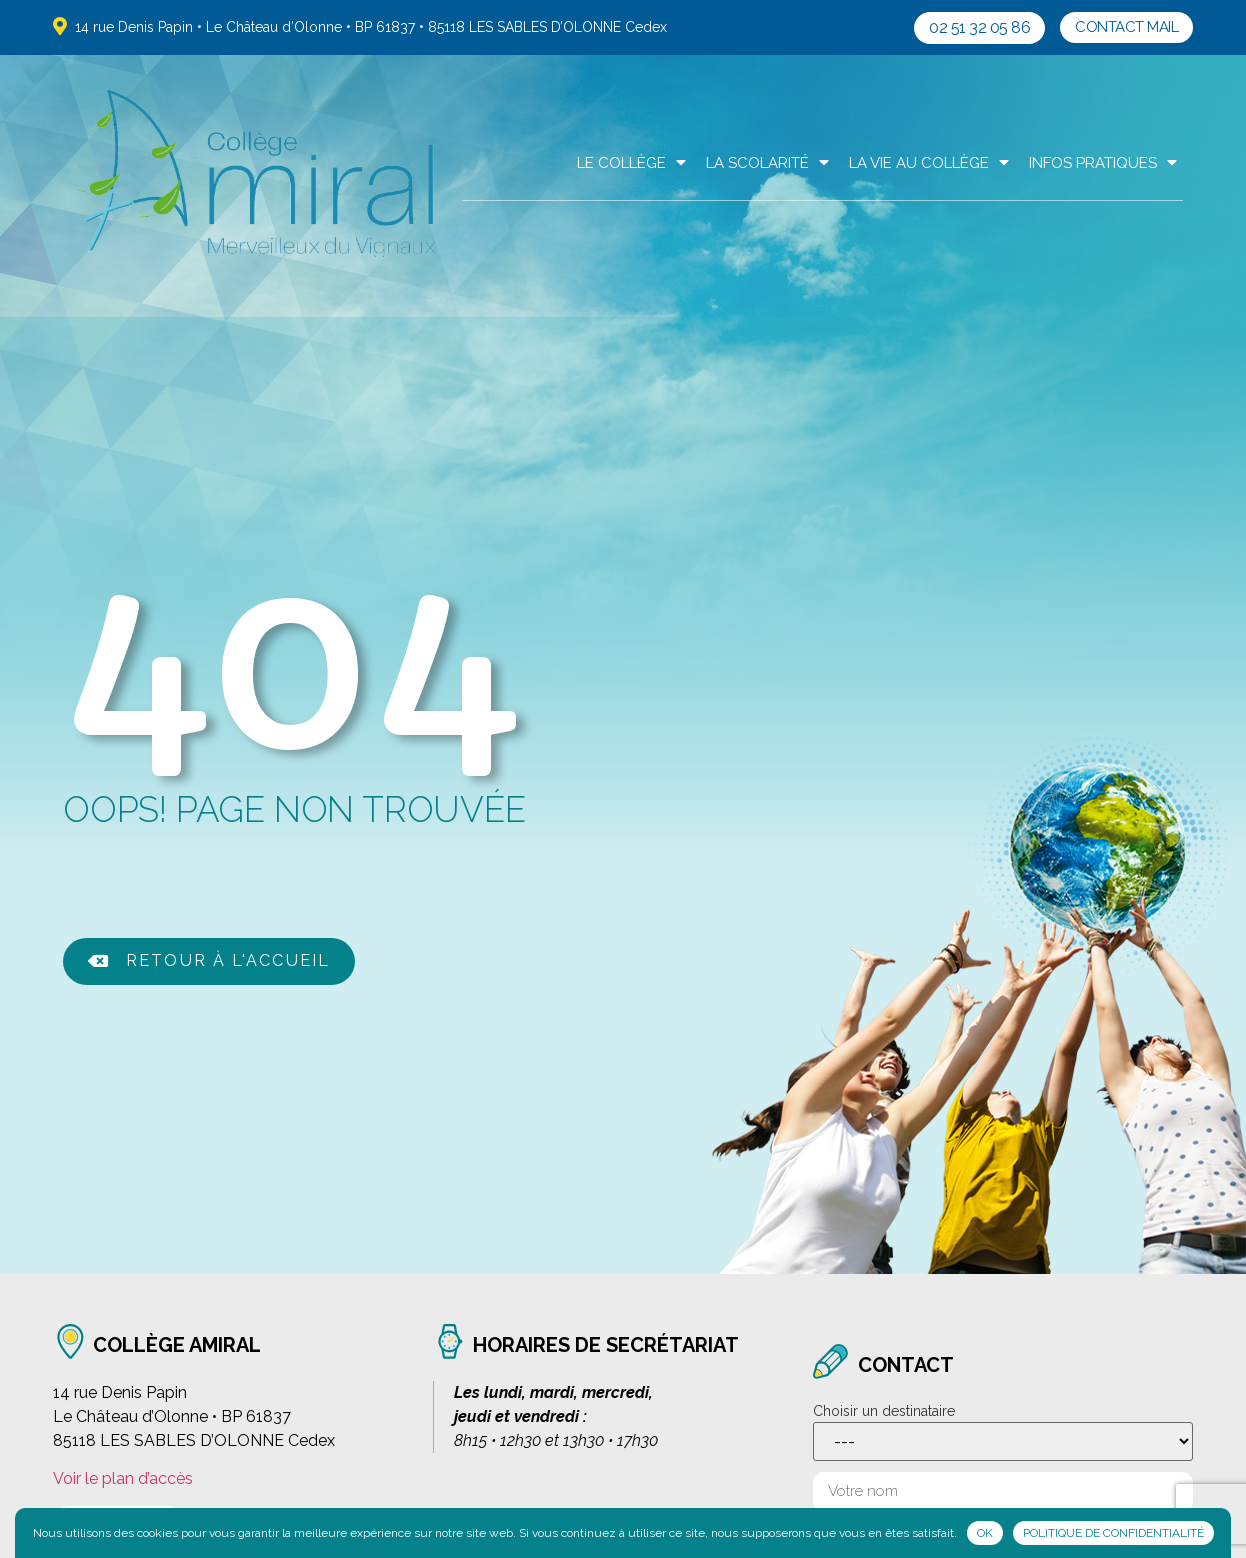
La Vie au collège (929, 162)
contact (903, 1364)
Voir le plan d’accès (123, 1475)
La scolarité (767, 162)
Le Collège (631, 162)
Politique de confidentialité (1113, 1533)
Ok (985, 1533)
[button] (979, 28)
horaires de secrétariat (603, 1344)
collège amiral (174, 1344)
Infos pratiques (1103, 162)
